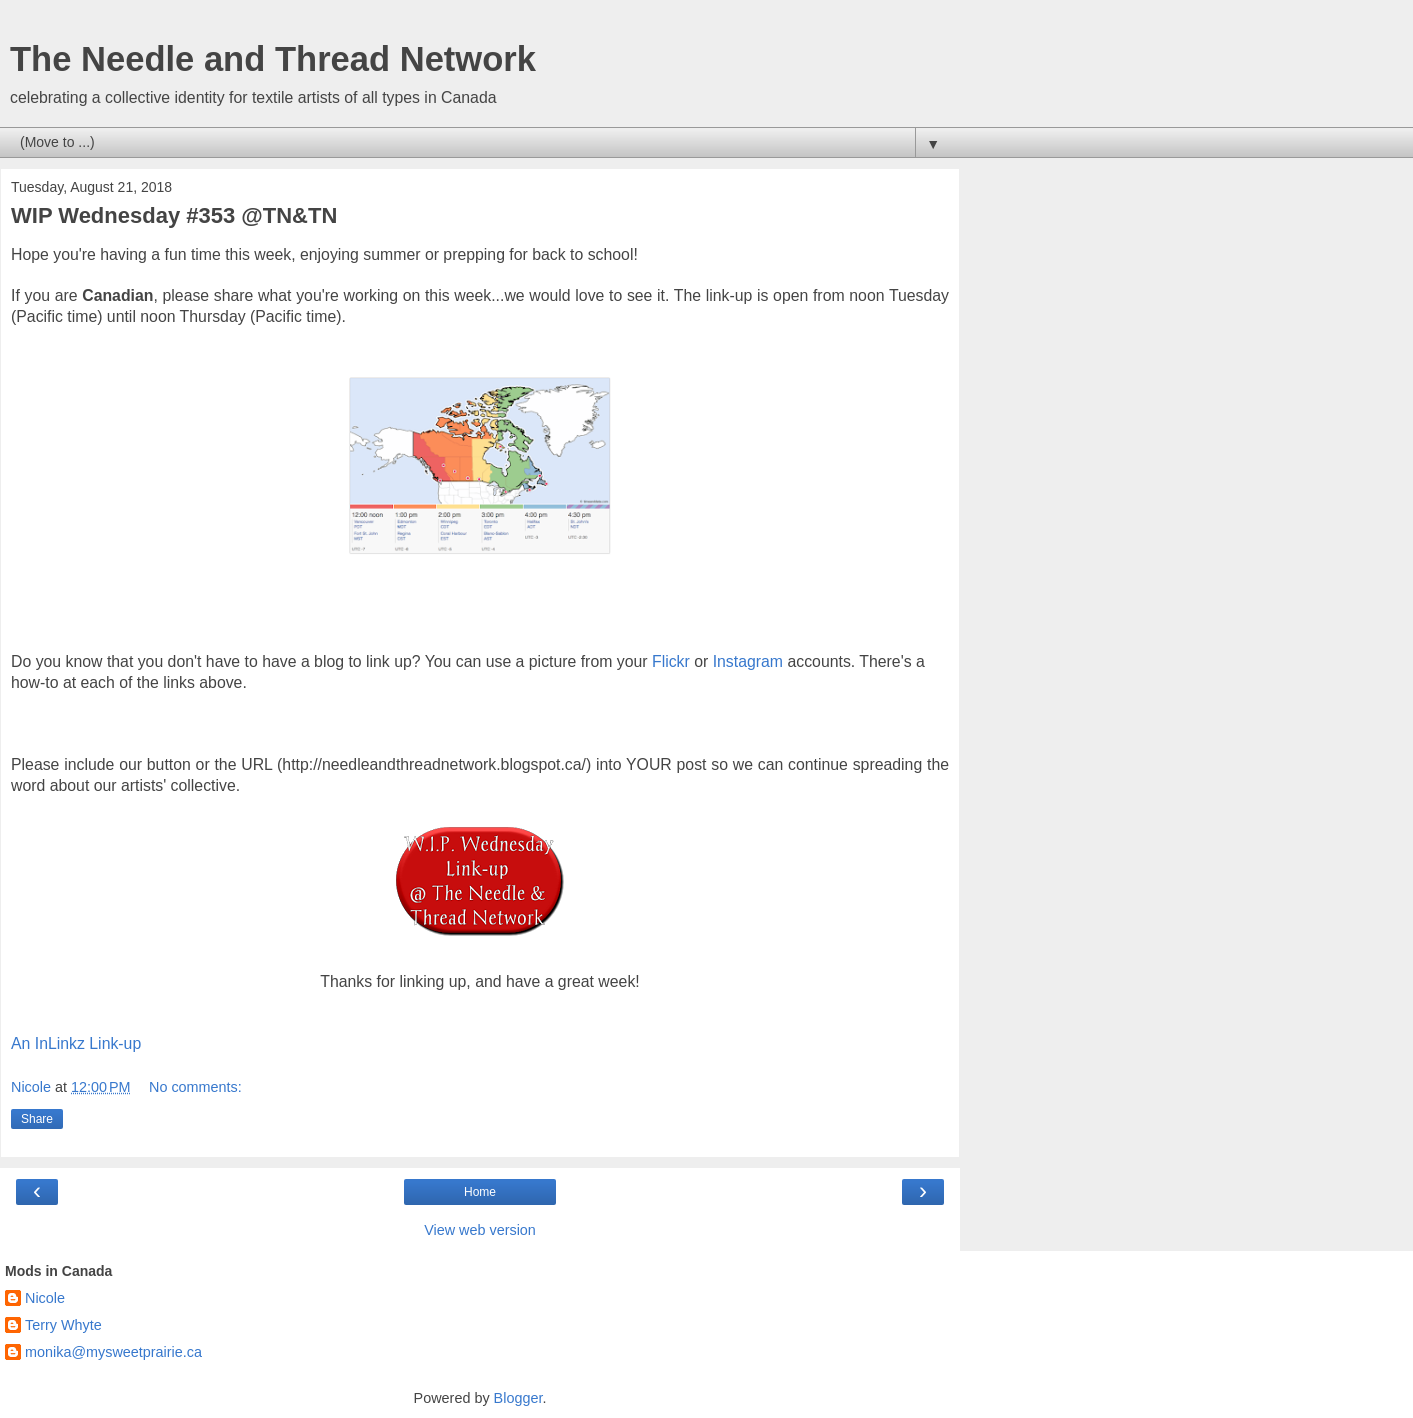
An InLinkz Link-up (76, 1043)
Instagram (748, 661)
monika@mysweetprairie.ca (113, 1352)
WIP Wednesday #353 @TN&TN (174, 215)
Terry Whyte (63, 1325)
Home (480, 1192)
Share (37, 1119)
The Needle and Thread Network (273, 59)
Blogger (518, 1398)
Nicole (45, 1298)
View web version (480, 1230)
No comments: (195, 1087)
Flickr (671, 661)
